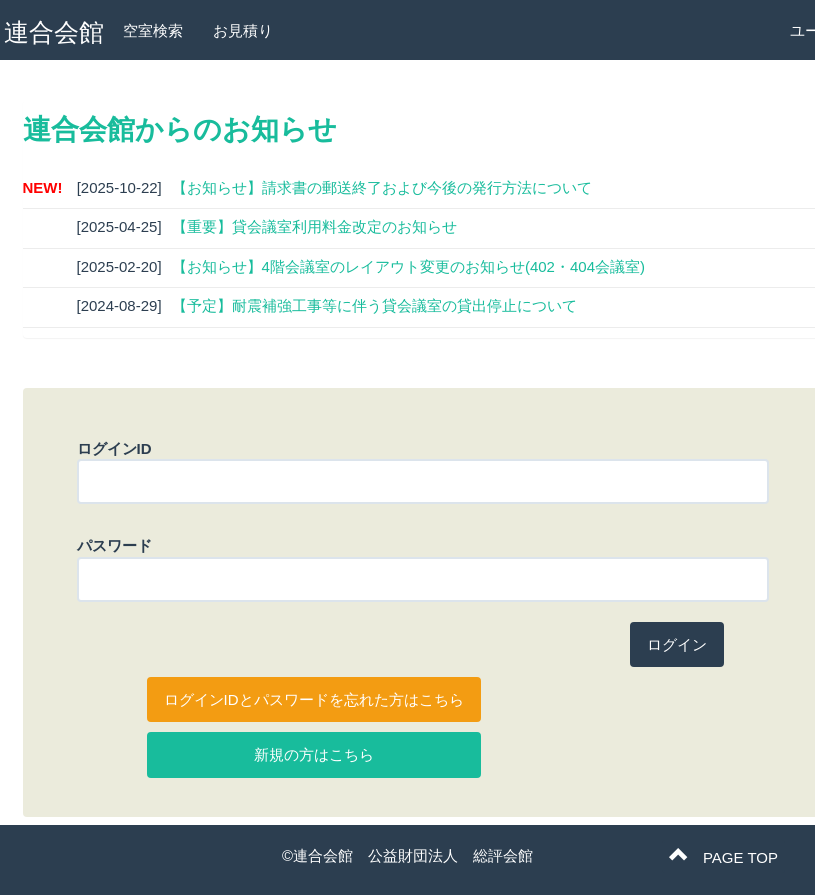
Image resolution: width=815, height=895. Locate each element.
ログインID (114, 448)
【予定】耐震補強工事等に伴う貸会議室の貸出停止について (374, 305)
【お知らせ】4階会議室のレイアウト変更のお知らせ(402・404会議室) (408, 266)
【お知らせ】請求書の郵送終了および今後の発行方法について (382, 187)
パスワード (114, 545)
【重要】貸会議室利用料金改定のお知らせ (314, 226)
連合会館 (54, 32)
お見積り (243, 30)
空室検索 (153, 30)
